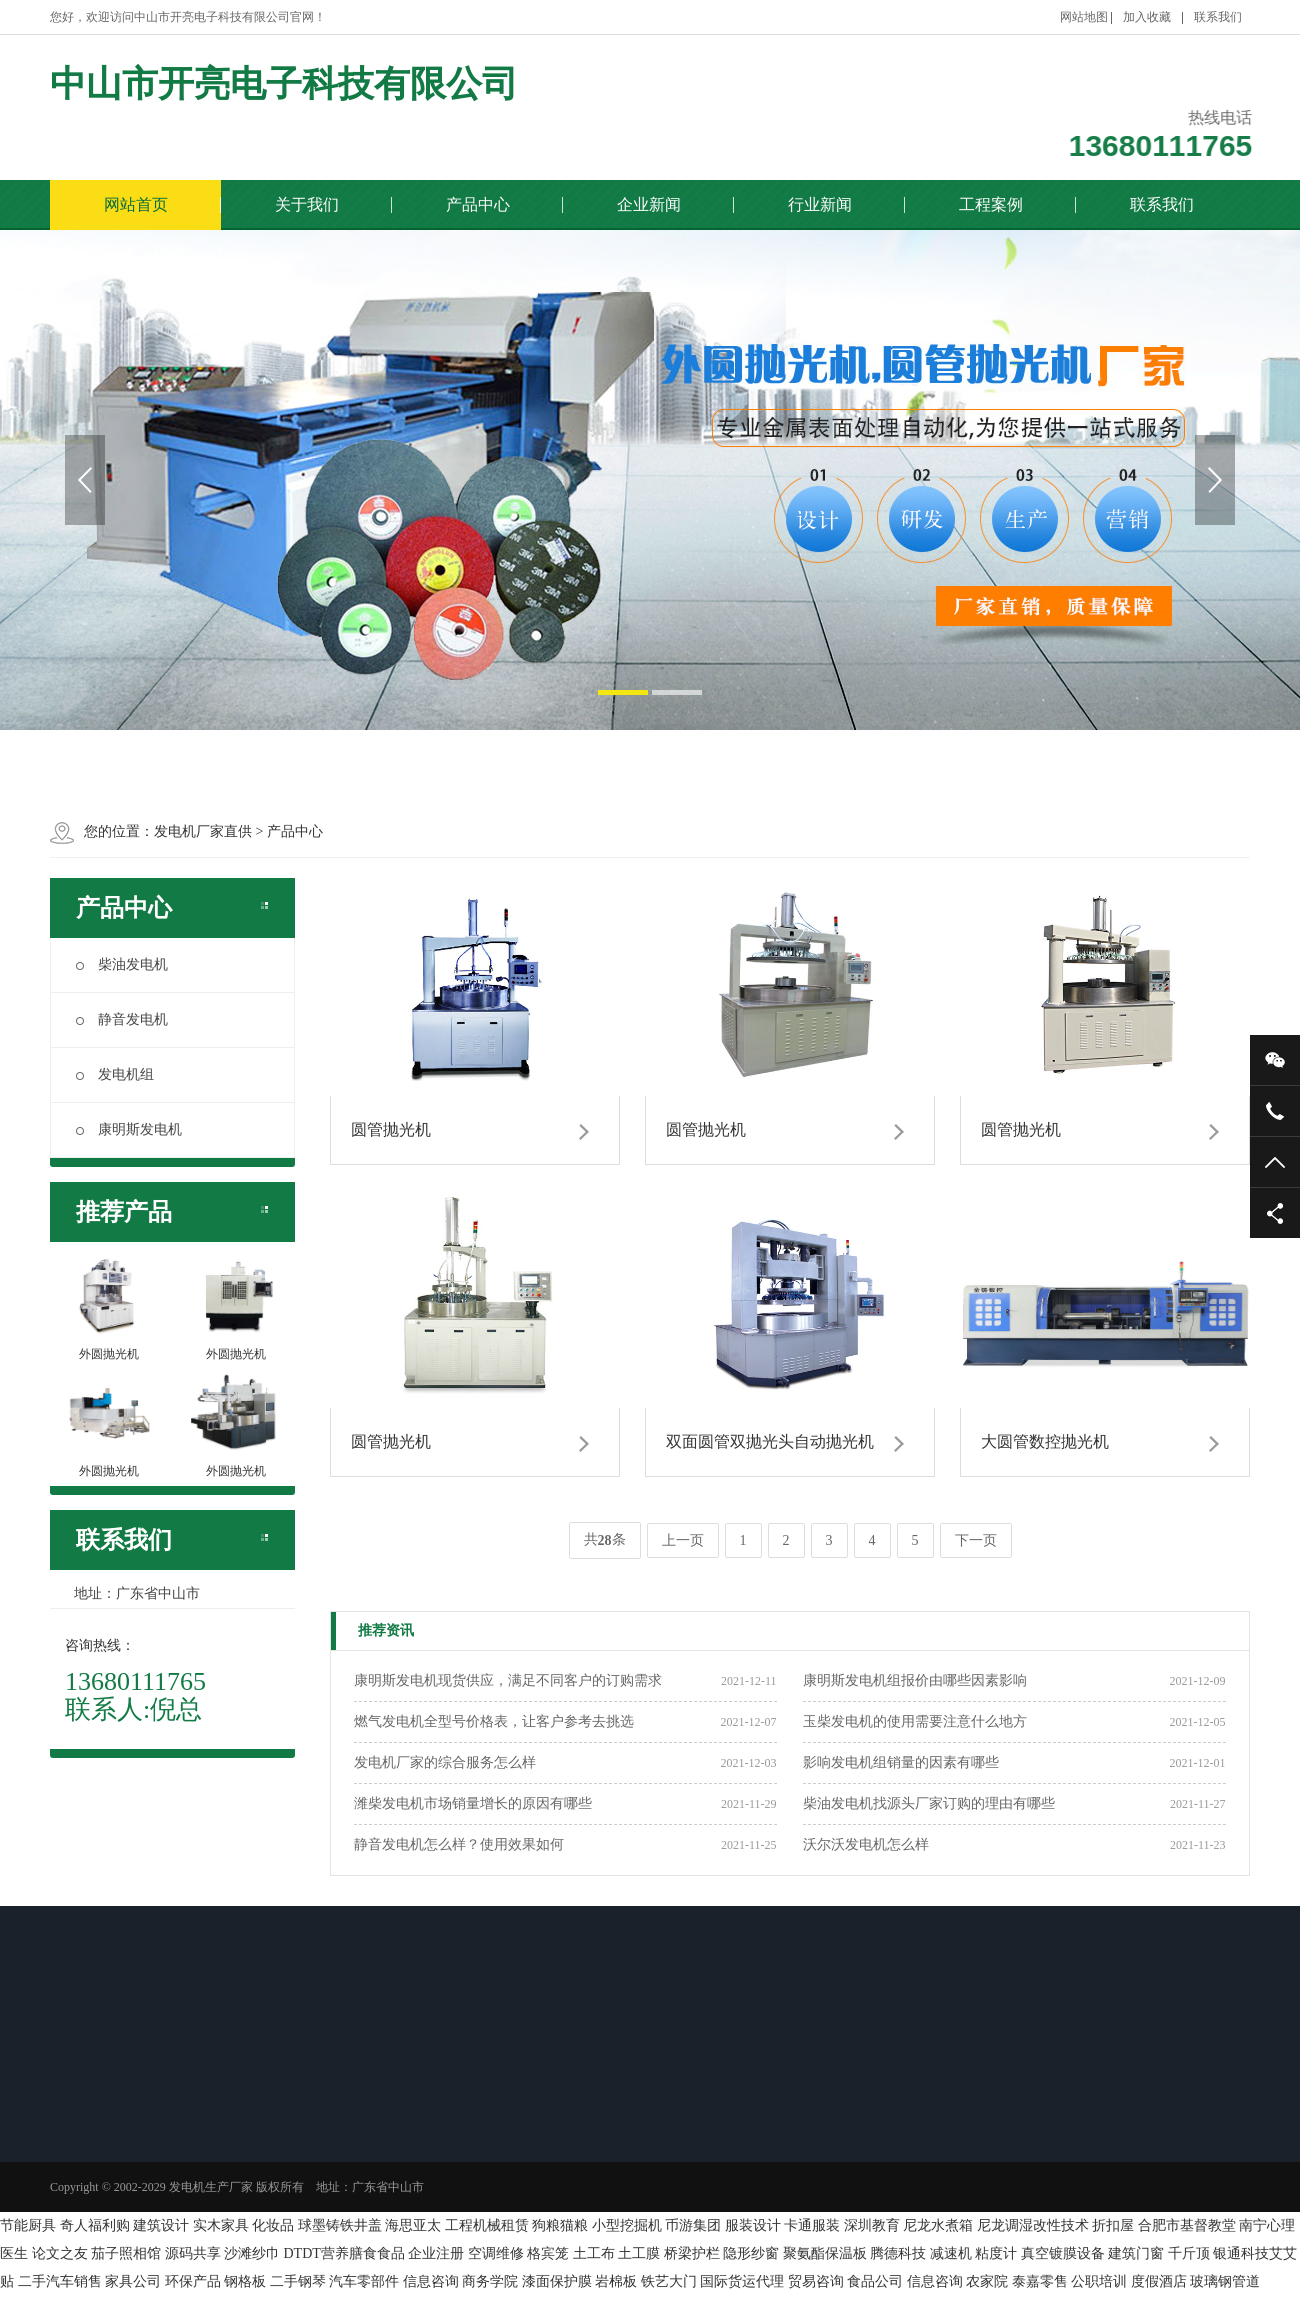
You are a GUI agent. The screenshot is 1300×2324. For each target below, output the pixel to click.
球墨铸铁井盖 (340, 2225)
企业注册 (436, 2253)
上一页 (683, 1540)
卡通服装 (812, 2225)
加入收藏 (1147, 17)
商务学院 (490, 2281)
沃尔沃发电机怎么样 (866, 1844)
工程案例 (991, 204)
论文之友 (60, 2253)
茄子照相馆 (126, 2253)
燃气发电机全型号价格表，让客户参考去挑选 (494, 1721)
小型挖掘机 (627, 2225)
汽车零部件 (364, 2281)
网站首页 (136, 204)
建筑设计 (161, 2225)
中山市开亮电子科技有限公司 (284, 81)
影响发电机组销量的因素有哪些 (901, 1762)
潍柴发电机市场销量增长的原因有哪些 (473, 1803)
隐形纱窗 (751, 2253)
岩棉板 (616, 2281)
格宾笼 (548, 2253)
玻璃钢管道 (1225, 2281)
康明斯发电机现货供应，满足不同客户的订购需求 (508, 1680)
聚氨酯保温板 (825, 2253)
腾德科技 (898, 2253)
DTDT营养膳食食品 (344, 2253)
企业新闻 (649, 204)
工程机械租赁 (487, 2225)
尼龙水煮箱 (938, 2225)
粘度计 (996, 2253)
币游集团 (693, 2225)
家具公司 (133, 2281)
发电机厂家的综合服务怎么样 (445, 1762)
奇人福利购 (95, 2225)
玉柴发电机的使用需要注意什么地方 (915, 1721)
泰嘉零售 (1040, 2281)
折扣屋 (1113, 2225)
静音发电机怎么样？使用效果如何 (459, 1844)
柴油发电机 (122, 964)
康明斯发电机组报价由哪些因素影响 (915, 1680)
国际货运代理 (742, 2281)
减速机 (951, 2253)
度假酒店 (1159, 2281)
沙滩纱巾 (252, 2253)
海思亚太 (413, 2225)
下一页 (976, 1540)
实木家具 (221, 2225)
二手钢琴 (298, 2281)
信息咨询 (431, 2281)
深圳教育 (872, 2225)
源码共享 (193, 2253)
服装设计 (753, 2225)
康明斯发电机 (129, 1129)
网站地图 (1084, 17)
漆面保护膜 (557, 2281)
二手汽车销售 (60, 2281)
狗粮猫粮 (560, 2225)
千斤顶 (1189, 2253)
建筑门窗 (1136, 2253)
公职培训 (1099, 2281)
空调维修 (496, 2253)
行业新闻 (820, 204)
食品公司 (875, 2281)
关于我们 (307, 204)
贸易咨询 (816, 2281)
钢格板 (245, 2281)
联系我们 (1218, 17)
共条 (605, 1541)
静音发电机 (122, 1019)
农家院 (987, 2281)
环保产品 (193, 2281)
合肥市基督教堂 (1187, 2225)
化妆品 (273, 2225)
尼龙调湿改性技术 (1033, 2225)
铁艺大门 (669, 2281)
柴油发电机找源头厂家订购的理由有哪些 (929, 1803)
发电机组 (115, 1074)
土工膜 (639, 2253)
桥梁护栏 (692, 2253)
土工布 (594, 2253)
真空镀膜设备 (1063, 2253)
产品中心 (478, 204)
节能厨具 (28, 2225)
